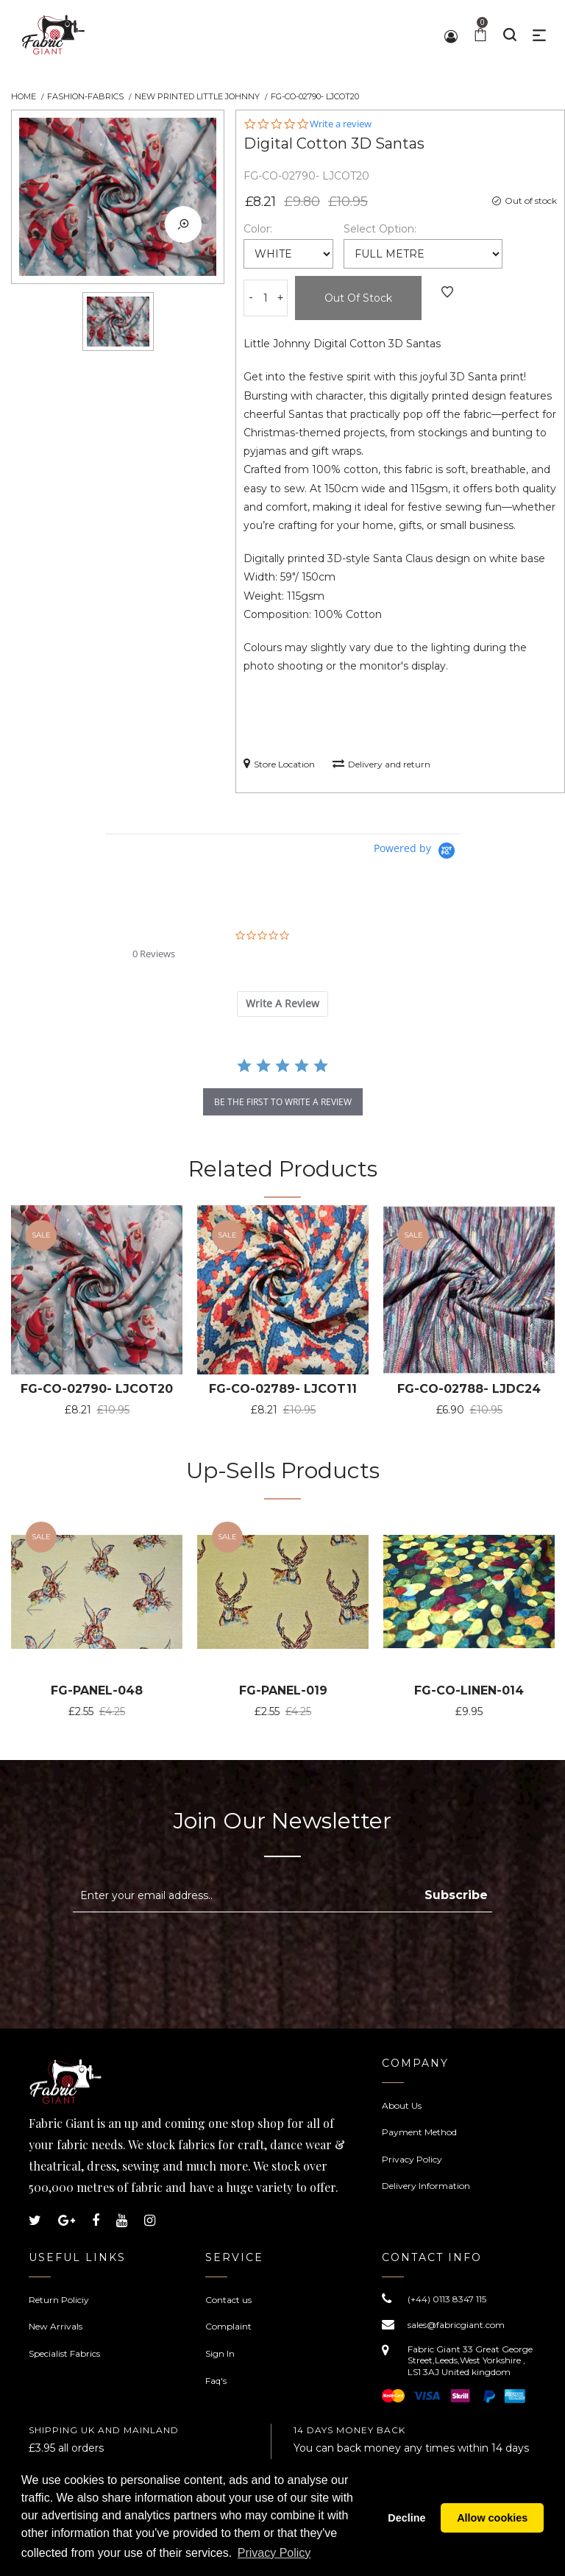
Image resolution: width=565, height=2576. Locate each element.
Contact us (228, 2299)
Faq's (216, 2380)
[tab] (282, 1004)
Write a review (341, 124)
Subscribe (456, 1895)
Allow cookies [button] (492, 2518)
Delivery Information (426, 2185)
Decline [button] (406, 2518)
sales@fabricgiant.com (456, 2324)
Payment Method (419, 2131)
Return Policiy (59, 2299)
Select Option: (380, 228)
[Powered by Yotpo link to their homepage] (417, 851)
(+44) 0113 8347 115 (447, 2298)
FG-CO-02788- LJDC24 (469, 1389)
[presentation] (196, 1948)
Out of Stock (358, 298)
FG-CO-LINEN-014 (469, 1690)
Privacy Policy (412, 2159)
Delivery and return (381, 763)
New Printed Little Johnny (197, 96)
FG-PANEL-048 (97, 1690)
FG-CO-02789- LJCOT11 (283, 1389)
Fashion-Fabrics (85, 96)
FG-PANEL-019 (283, 1690)
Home (23, 96)
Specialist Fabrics (64, 2353)
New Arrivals (55, 2326)
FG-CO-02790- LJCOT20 (97, 1389)
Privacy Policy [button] (274, 2553)
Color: (258, 228)
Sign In (220, 2353)
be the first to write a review (283, 1102)
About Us (402, 2105)
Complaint (228, 2326)
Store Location (279, 763)
